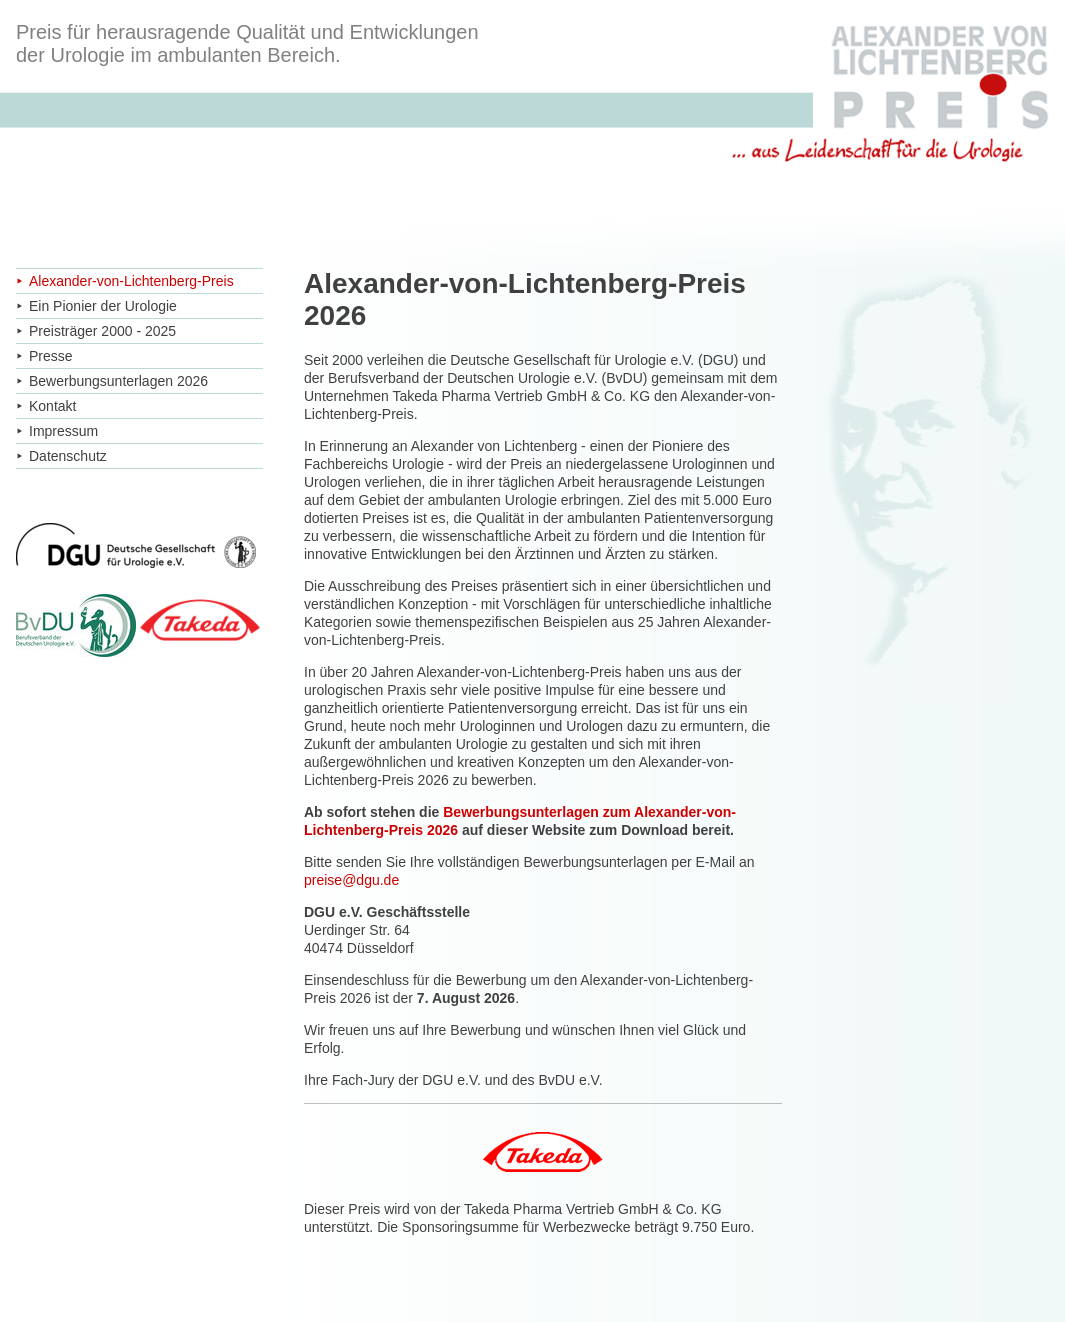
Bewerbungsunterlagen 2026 (118, 381)
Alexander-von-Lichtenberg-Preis (131, 281)
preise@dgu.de (351, 880)
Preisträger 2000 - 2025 (102, 331)
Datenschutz (68, 456)
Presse (51, 356)
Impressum (63, 431)
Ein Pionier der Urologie (103, 306)
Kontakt (52, 406)
